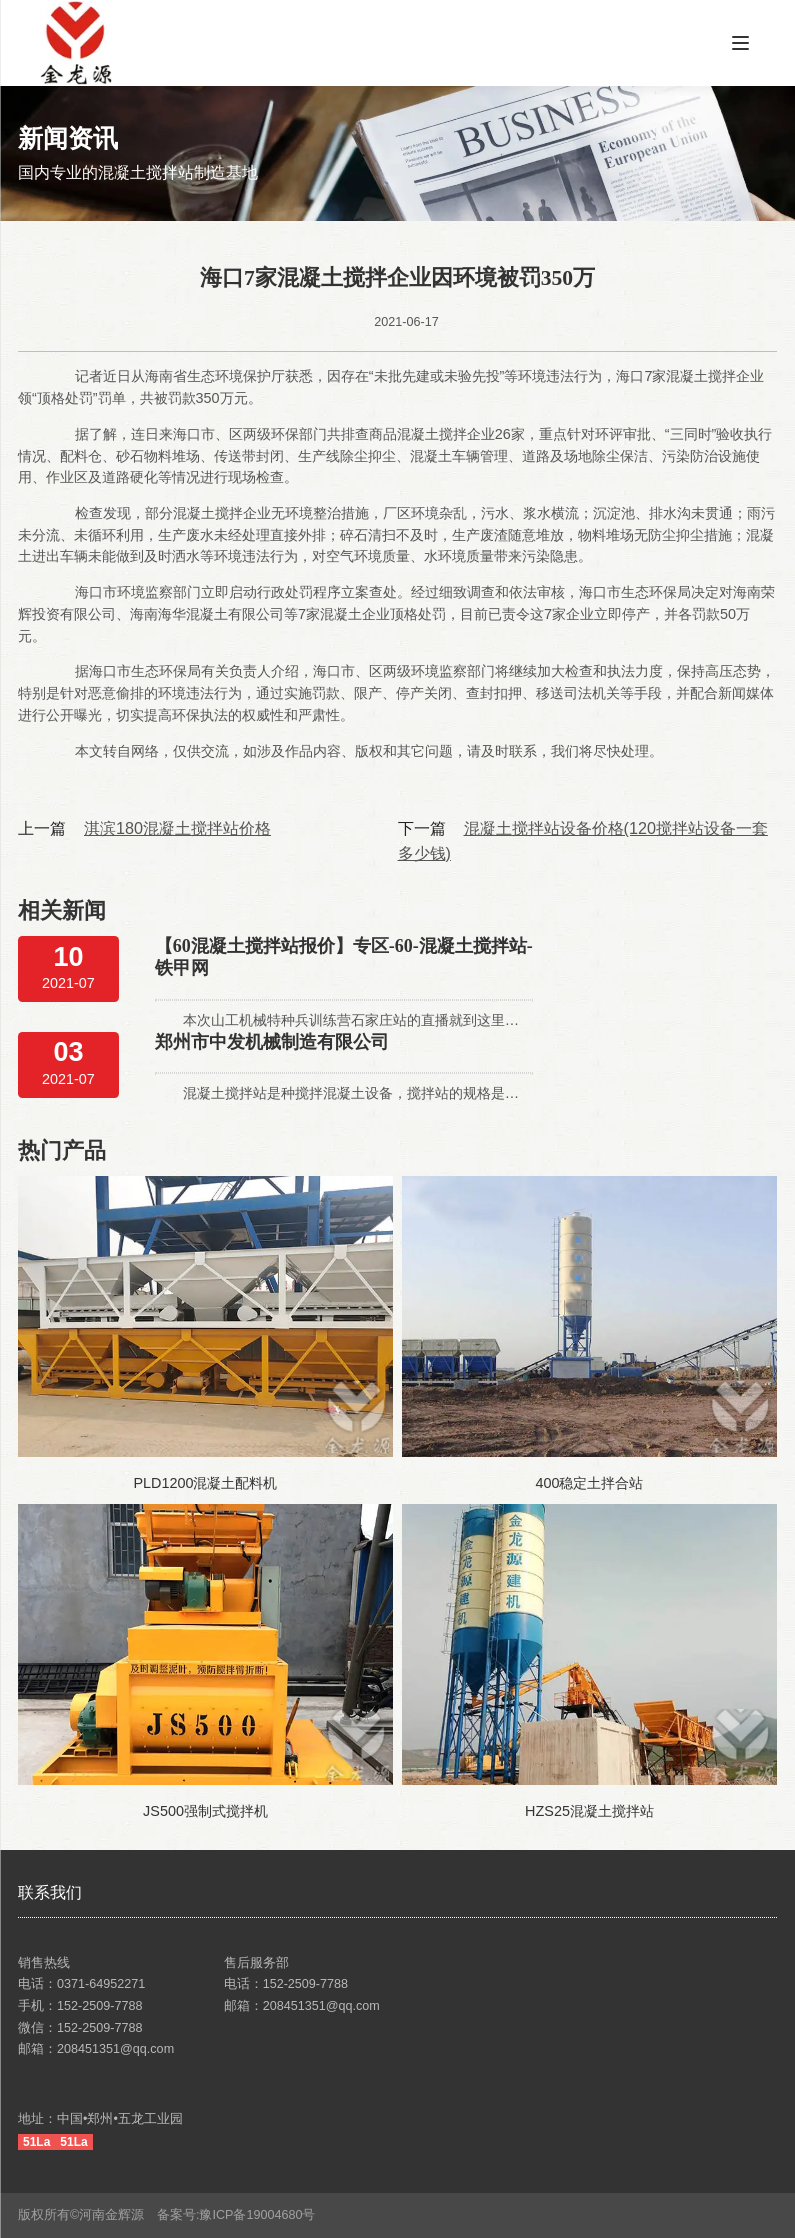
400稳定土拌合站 (589, 1483)
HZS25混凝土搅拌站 (589, 1811)
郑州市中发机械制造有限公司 (272, 1042)
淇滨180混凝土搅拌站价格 (177, 828)
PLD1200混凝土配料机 (205, 1483)
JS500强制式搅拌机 (205, 1811)
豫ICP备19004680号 (263, 2215)
